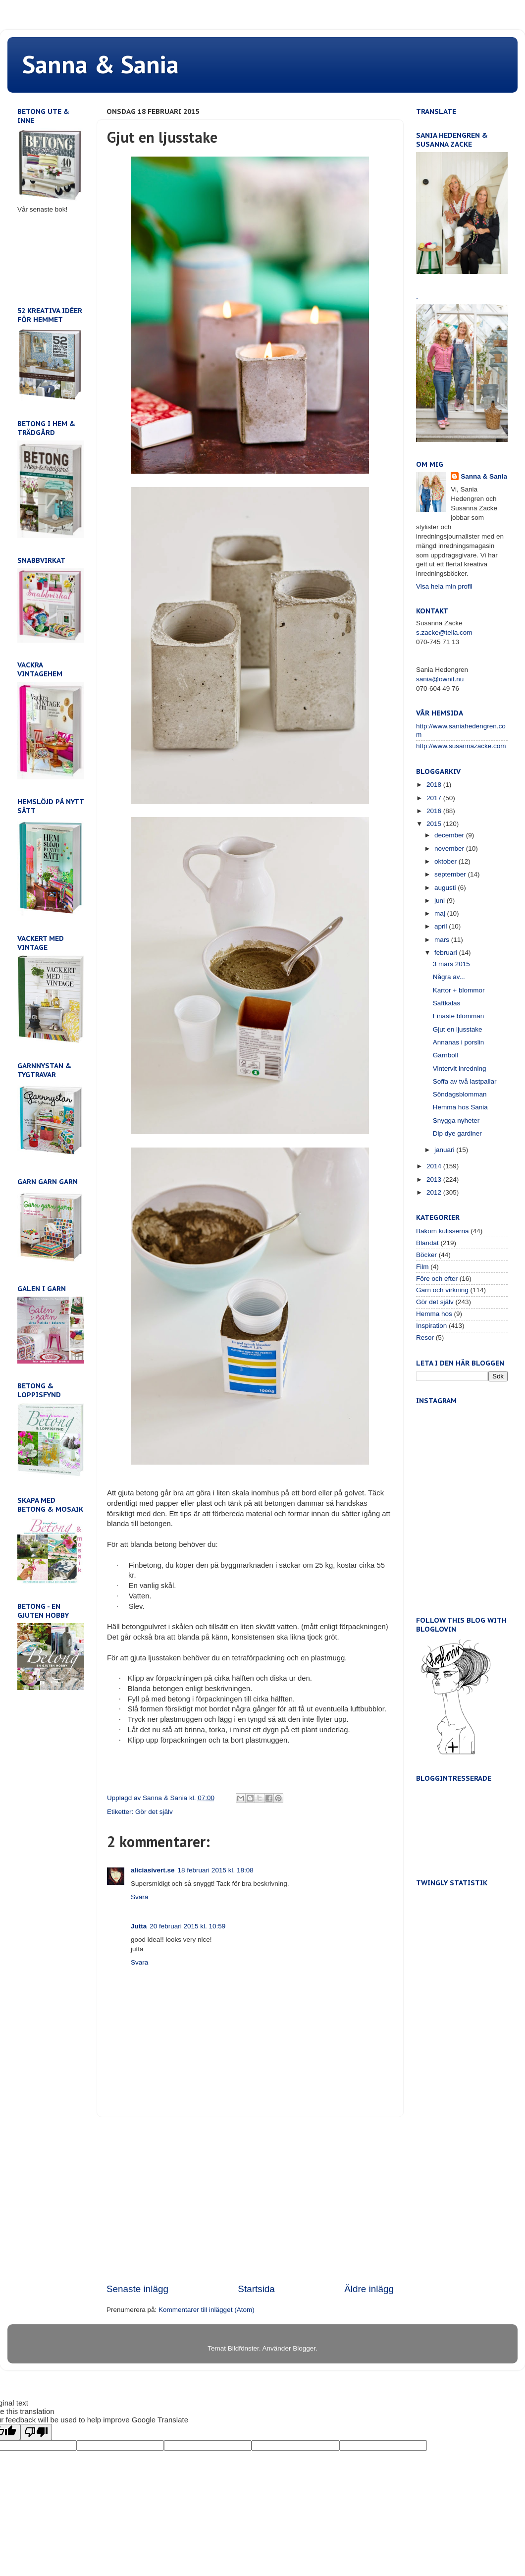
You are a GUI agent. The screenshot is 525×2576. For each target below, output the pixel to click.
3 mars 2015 (451, 964)
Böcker (426, 1255)
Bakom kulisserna (442, 1231)
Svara (139, 1897)
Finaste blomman (458, 1016)
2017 (434, 798)
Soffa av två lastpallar (465, 1081)
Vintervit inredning (459, 1068)
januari (445, 1149)
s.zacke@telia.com (444, 632)
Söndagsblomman (460, 1094)
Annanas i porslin (458, 1042)
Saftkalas (447, 1003)
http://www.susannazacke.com (461, 746)
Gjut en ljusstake (457, 1029)
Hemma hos (434, 1313)
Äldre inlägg (369, 2289)
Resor (425, 1337)
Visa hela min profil (444, 586)
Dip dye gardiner (457, 1133)
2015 (434, 823)
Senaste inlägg (137, 2289)
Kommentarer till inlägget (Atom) (206, 2309)
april (441, 926)
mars (442, 939)
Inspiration (431, 1325)
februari (446, 952)
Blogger (304, 2348)
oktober (446, 861)
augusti (446, 887)
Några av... (449, 977)
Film (422, 1266)
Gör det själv (154, 1811)
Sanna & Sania (100, 64)
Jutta (139, 1926)
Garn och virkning (442, 1290)
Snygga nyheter (456, 1120)
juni (440, 900)
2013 (434, 1179)
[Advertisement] (250, 2200)
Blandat (427, 1243)
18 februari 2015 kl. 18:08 (216, 1870)
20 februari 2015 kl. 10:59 (187, 1926)
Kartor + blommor (459, 990)
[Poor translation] (36, 2432)
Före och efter (437, 1278)
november (450, 848)
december (450, 835)
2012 (434, 1192)
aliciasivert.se (153, 1870)
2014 (434, 1166)
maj (440, 913)
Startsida (256, 2289)
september (451, 874)
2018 (434, 784)
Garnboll (445, 1055)
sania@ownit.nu (440, 679)
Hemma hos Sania (460, 1107)
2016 (434, 811)
